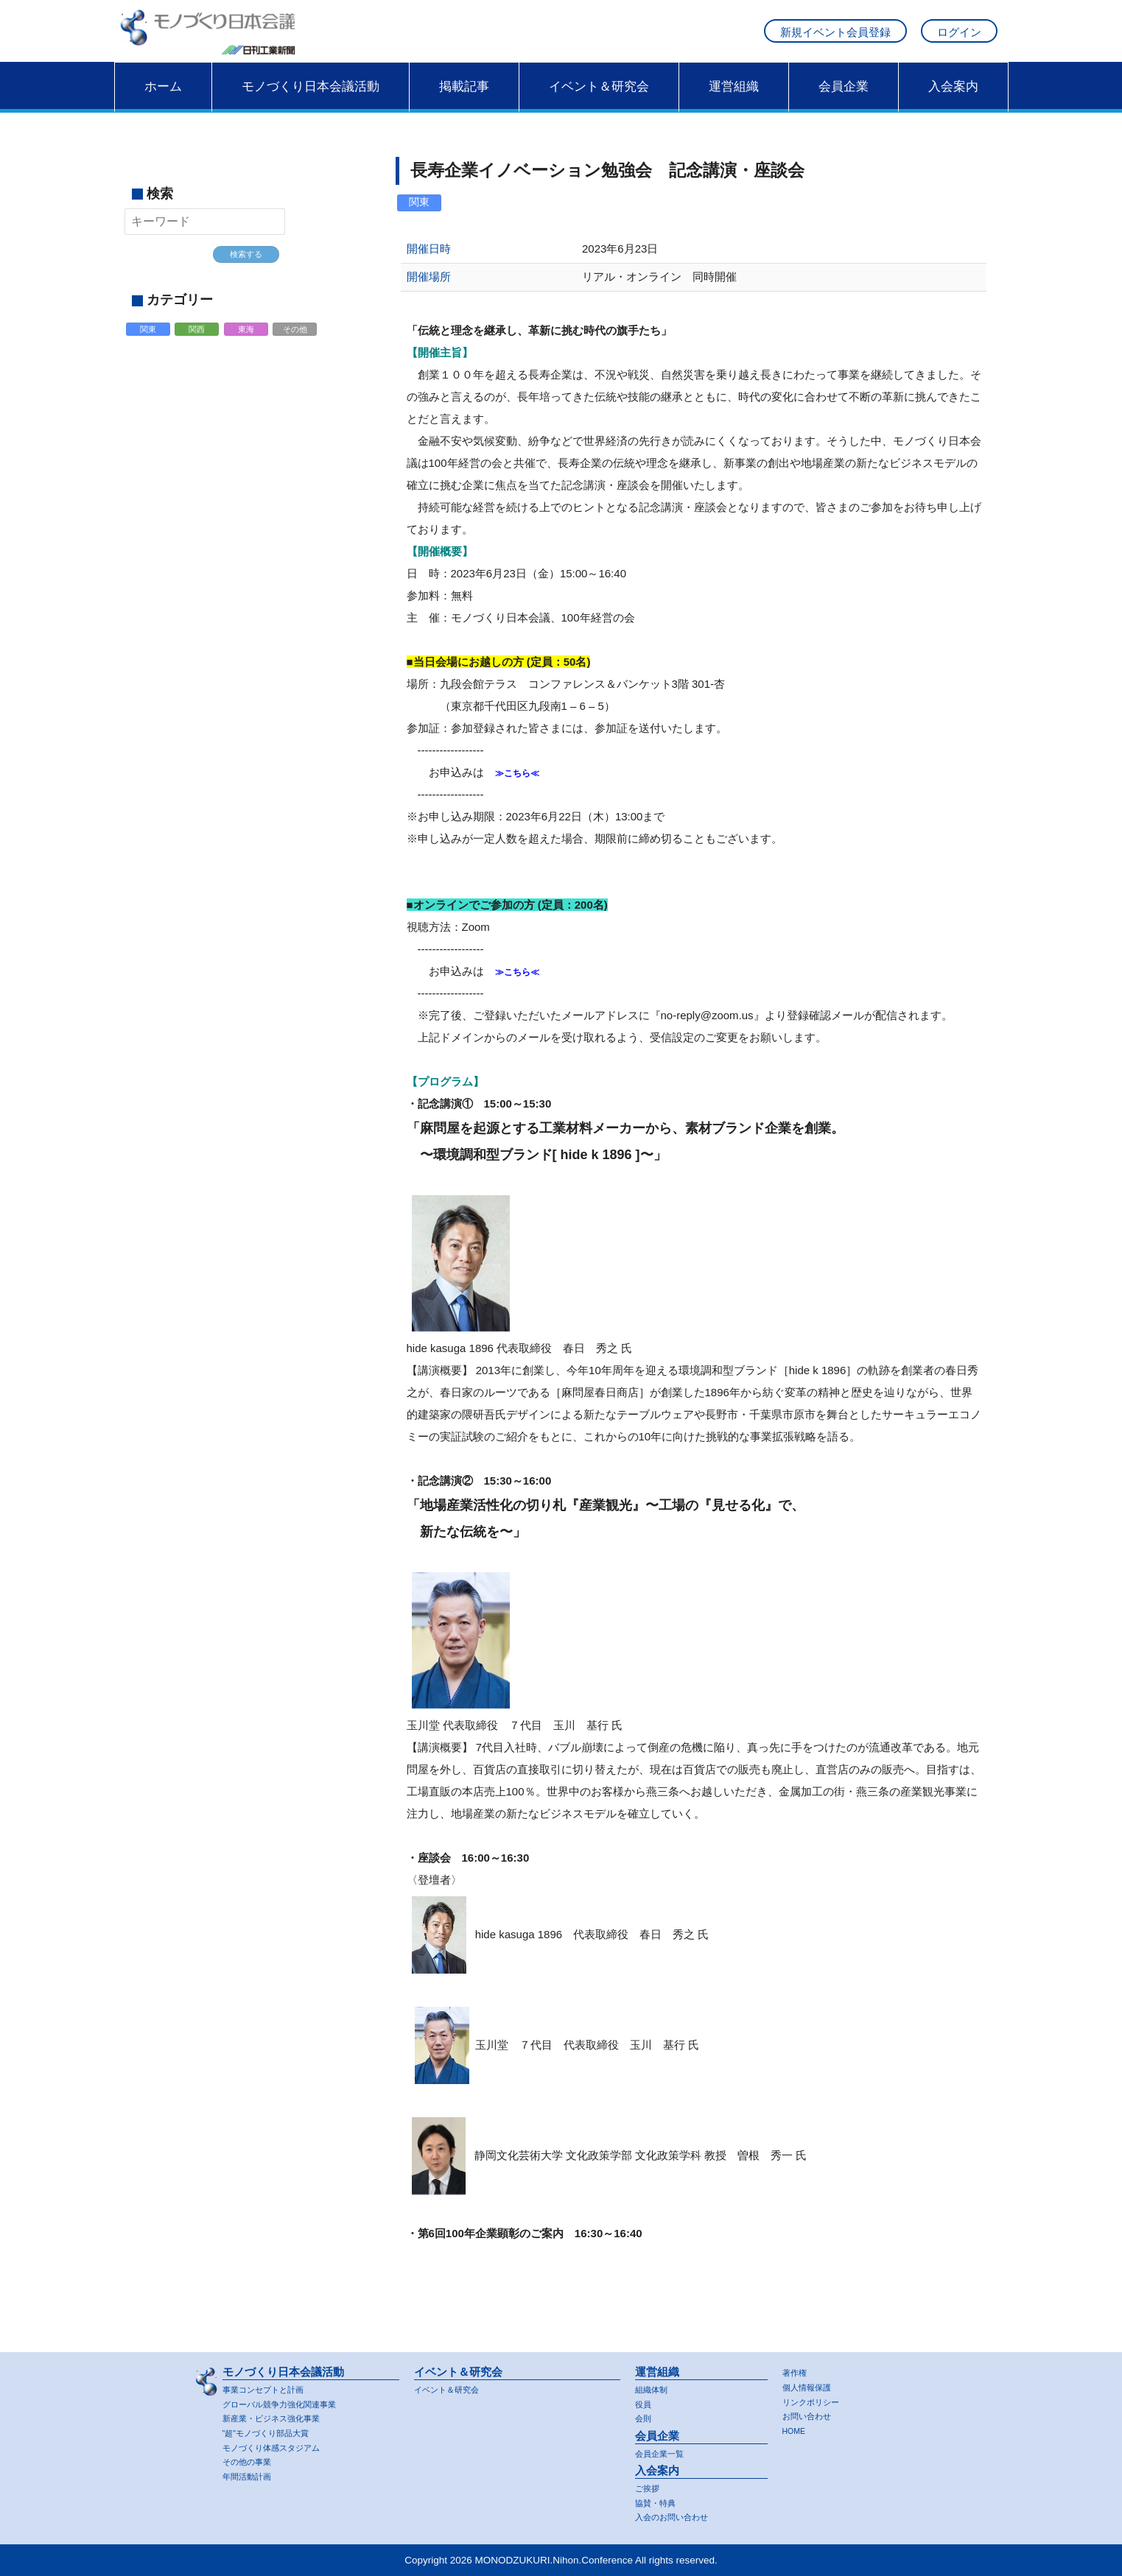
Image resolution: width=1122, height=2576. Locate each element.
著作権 (796, 2367)
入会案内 (953, 101)
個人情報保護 (811, 2383)
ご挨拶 (649, 2485)
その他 (296, 347)
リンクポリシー (815, 2398)
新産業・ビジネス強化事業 (279, 2415)
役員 (644, 2399)
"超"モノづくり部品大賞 (273, 2430)
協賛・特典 (659, 2501)
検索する (246, 268)
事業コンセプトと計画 (270, 2384)
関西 (198, 347)
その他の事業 (251, 2460)
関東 (149, 347)
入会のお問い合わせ (678, 2516)
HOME (796, 2429)
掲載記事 (464, 101)
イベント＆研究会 (599, 101)
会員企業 (843, 101)
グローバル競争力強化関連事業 (289, 2399)
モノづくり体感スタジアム (279, 2445)
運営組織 (734, 101)
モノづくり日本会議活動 (310, 101)
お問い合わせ (811, 2413)
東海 (246, 347)
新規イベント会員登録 (835, 39)
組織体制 (654, 2384)
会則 (644, 2415)
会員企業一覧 (664, 2450)
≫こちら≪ (522, 787)
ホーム (163, 101)
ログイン (959, 39)
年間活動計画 (251, 2475)
